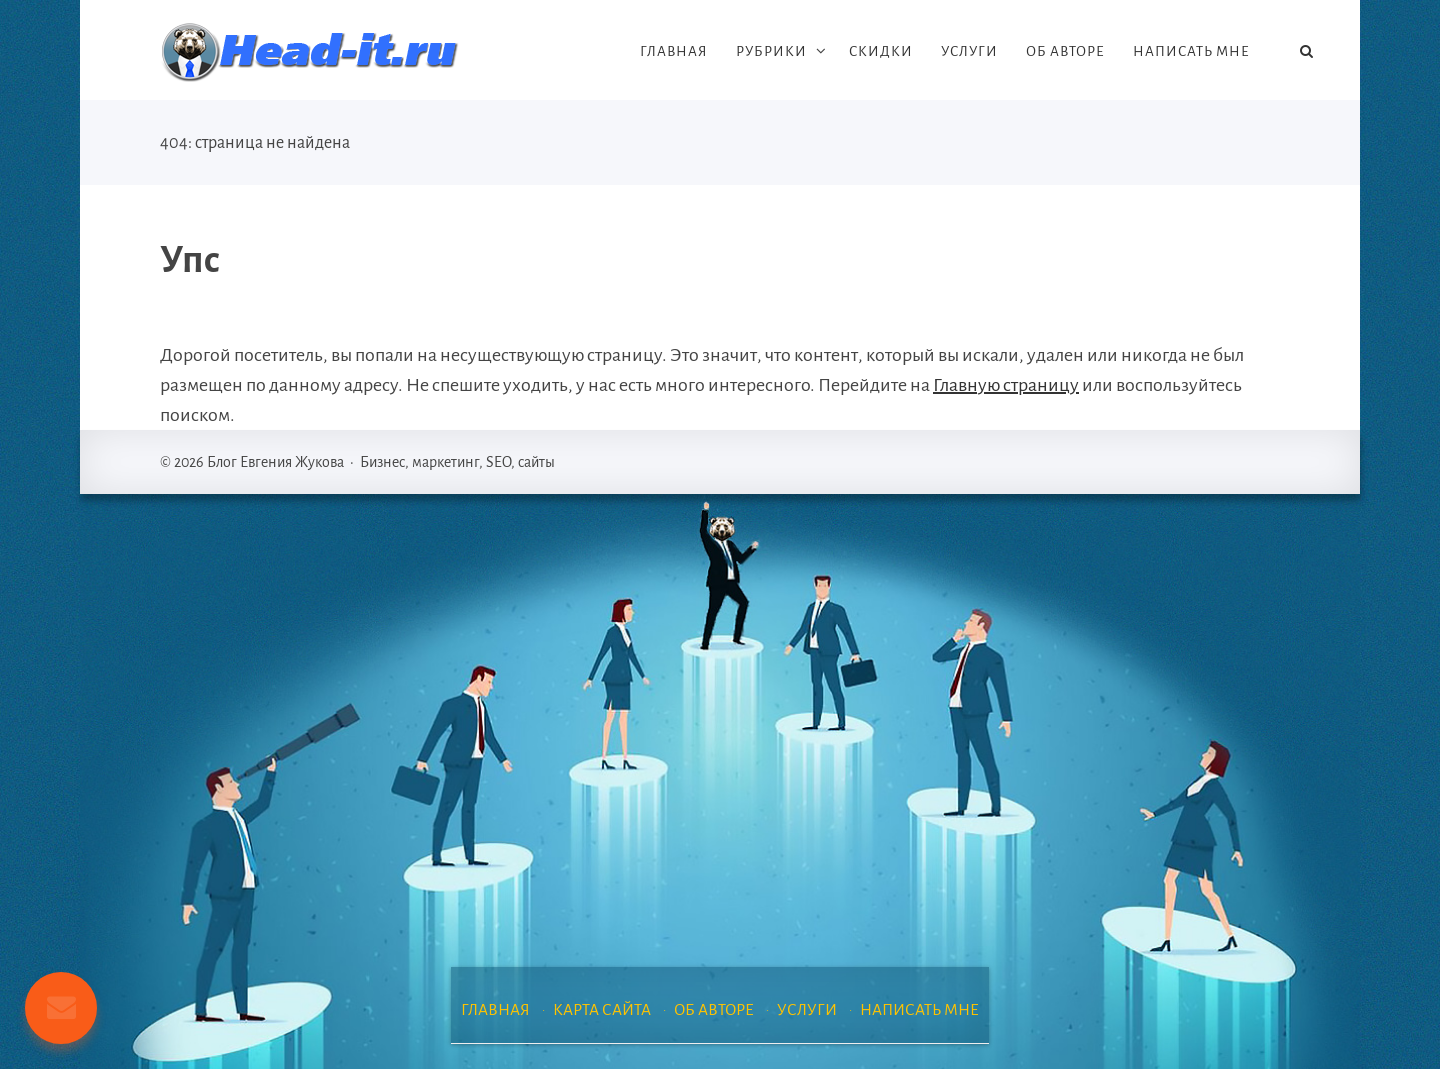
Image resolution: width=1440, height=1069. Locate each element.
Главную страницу (1006, 385)
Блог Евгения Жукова (310, 52)
